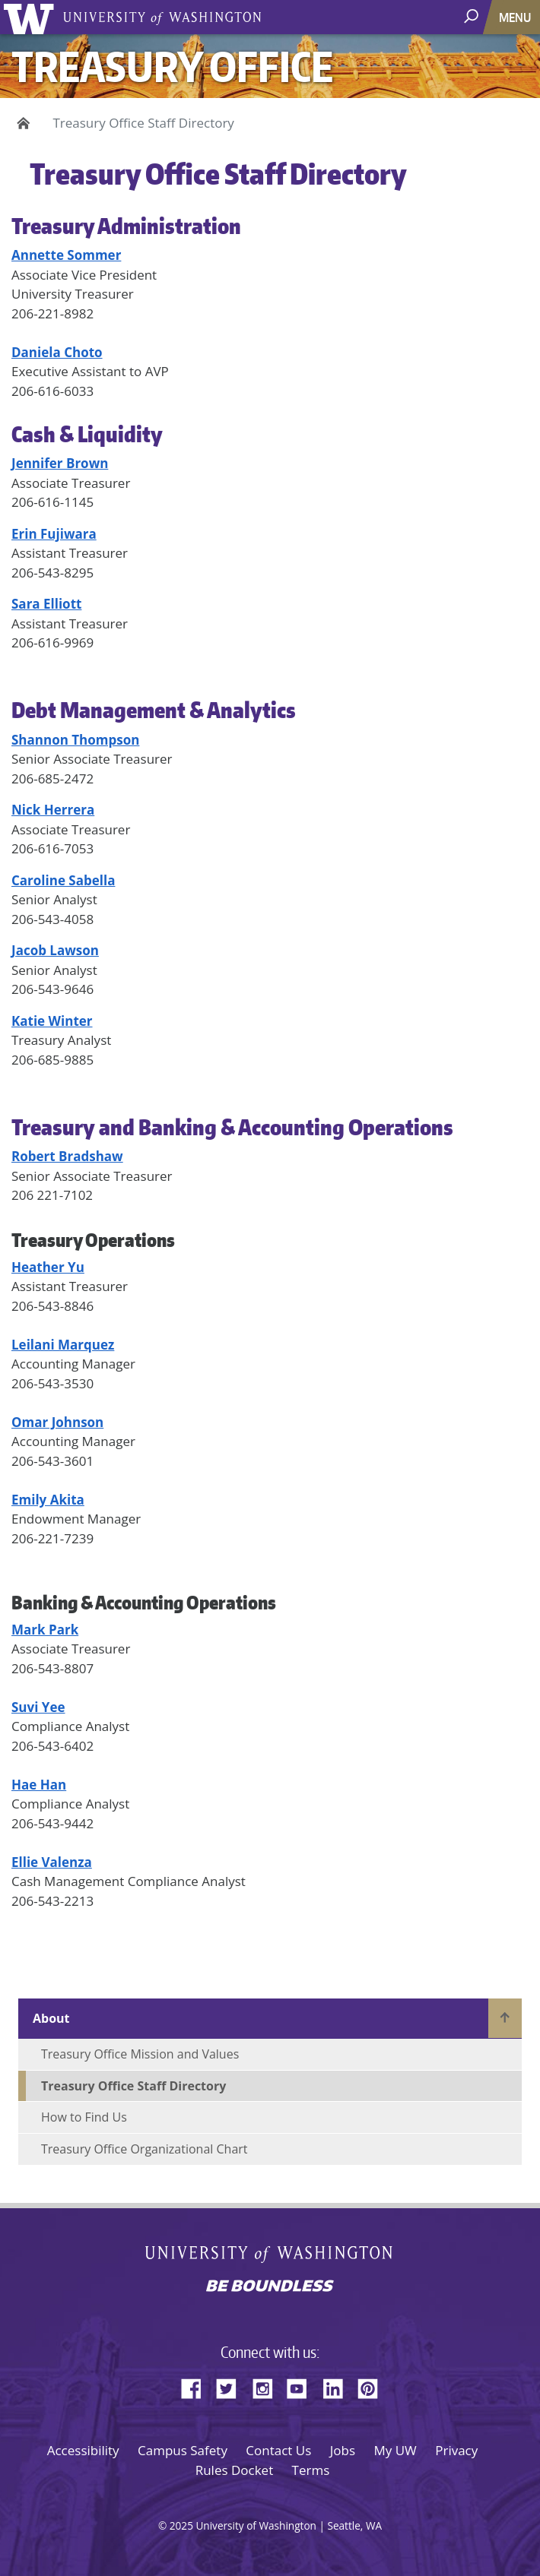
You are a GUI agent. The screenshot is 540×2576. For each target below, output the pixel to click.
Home (20, 123)
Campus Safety (182, 2450)
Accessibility (83, 2450)
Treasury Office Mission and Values (140, 2054)
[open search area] (473, 16)
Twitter (232, 2386)
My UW (394, 2450)
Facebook (197, 2386)
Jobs (342, 2450)
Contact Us (278, 2450)
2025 (181, 2525)
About (51, 2018)
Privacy (456, 2450)
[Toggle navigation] (516, 17)
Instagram (268, 2386)
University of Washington (31, 17)
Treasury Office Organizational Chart (144, 2149)
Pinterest (373, 2386)
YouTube (303, 2386)
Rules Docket (234, 2470)
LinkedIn (338, 2386)
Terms (311, 2470)
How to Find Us (84, 2117)
